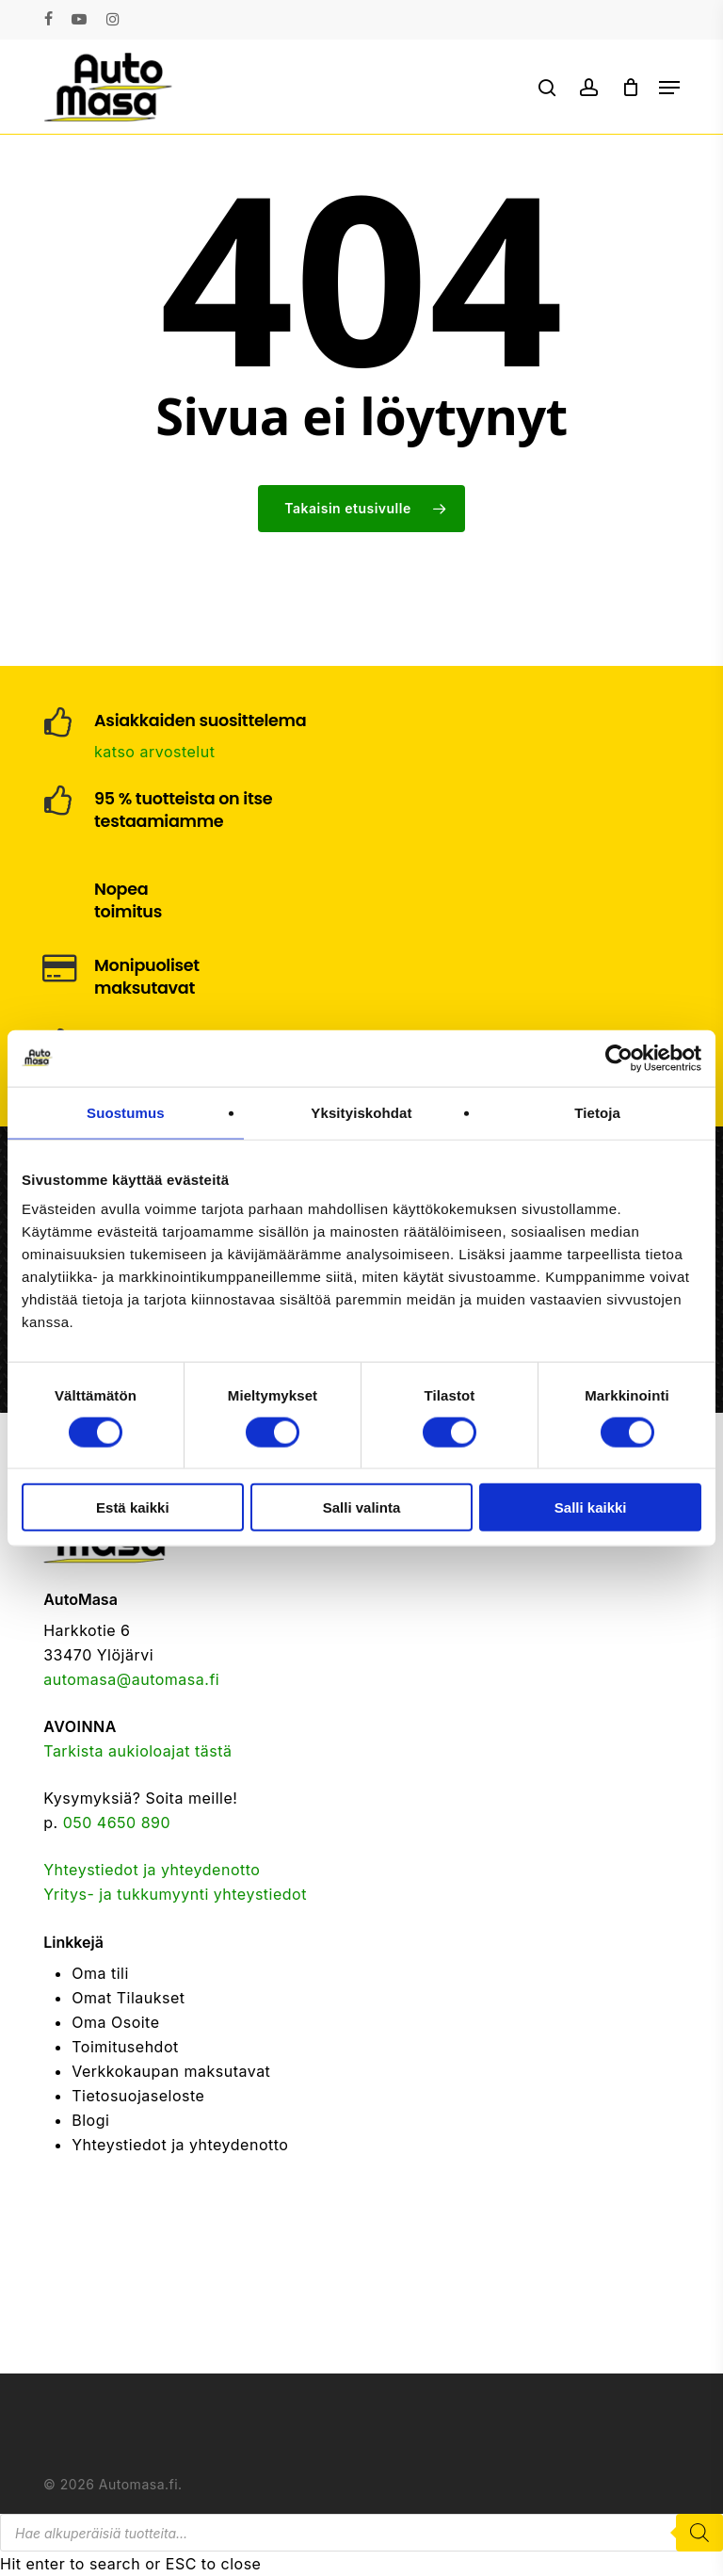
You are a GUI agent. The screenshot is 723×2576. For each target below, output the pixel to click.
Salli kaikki (590, 1507)
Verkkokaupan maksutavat (171, 2071)
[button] (669, 87)
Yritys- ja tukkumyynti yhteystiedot (175, 1894)
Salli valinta (362, 1507)
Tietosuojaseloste (138, 2095)
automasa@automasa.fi (131, 1679)
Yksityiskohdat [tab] (361, 1112)
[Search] (699, 2533)
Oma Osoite (115, 2022)
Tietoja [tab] (597, 1112)
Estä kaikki (132, 1507)
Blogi (90, 2120)
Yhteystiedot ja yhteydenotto (151, 1869)
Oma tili (100, 1973)
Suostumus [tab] (126, 1112)
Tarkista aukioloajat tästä (137, 1751)
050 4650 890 (116, 1822)
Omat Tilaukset (128, 1997)
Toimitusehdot (125, 2046)
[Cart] (631, 87)
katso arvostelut (154, 751)
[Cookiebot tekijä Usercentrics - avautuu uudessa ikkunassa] (619, 1058)
